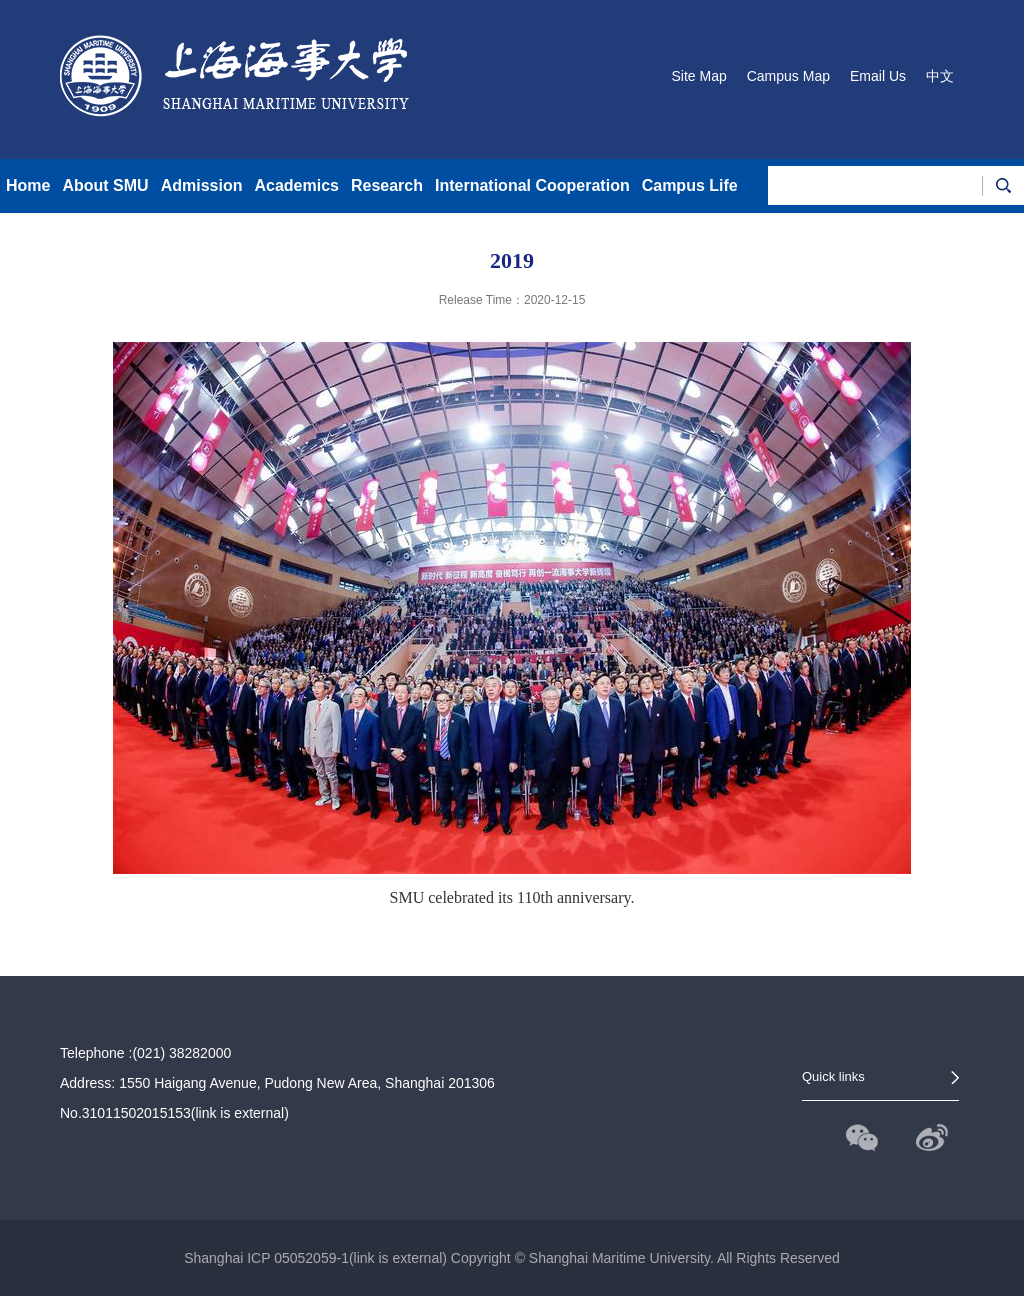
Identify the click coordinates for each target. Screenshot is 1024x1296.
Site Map (698, 76)
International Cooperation (532, 185)
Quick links (833, 1076)
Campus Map (788, 76)
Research (387, 185)
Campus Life (690, 185)
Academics (296, 185)
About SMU (105, 185)
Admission (202, 185)
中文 (940, 76)
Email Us (878, 76)
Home (28, 185)
